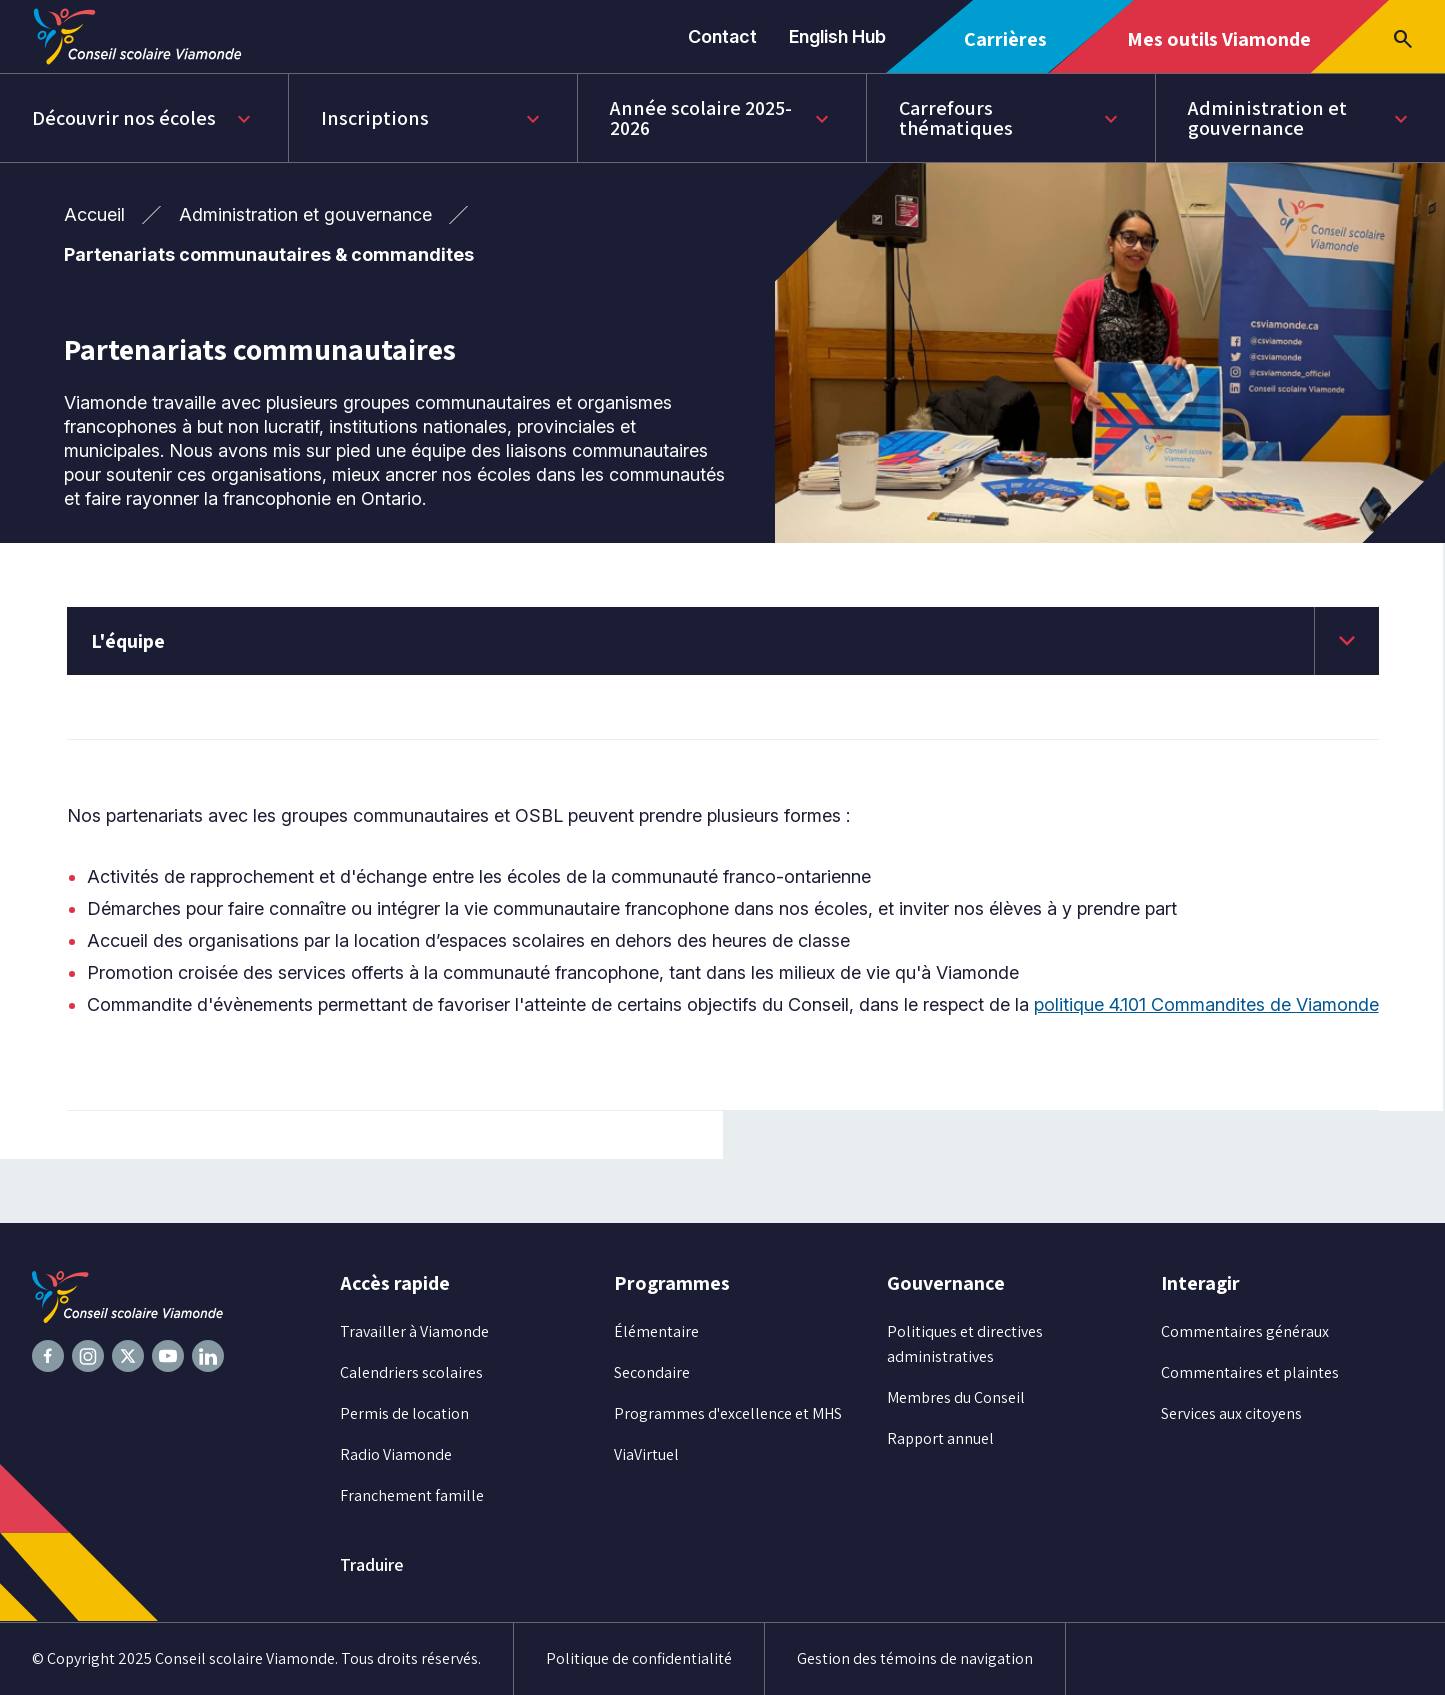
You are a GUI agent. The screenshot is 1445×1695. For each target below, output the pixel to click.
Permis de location (404, 1413)
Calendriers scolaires (411, 1372)
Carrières (1012, 49)
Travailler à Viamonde (414, 1331)
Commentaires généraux (1245, 1331)
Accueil (94, 214)
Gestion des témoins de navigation (915, 1658)
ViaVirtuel (646, 1454)
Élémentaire (656, 1331)
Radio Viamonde (396, 1454)
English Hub (837, 36)
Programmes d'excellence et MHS (728, 1413)
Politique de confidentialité (639, 1658)
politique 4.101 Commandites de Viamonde (1206, 1004)
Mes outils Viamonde (1218, 49)
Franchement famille (412, 1495)
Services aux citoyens (1231, 1413)
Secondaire (652, 1372)
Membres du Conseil (956, 1397)
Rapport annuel (940, 1438)
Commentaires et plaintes (1250, 1372)
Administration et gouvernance (305, 214)
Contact (722, 36)
